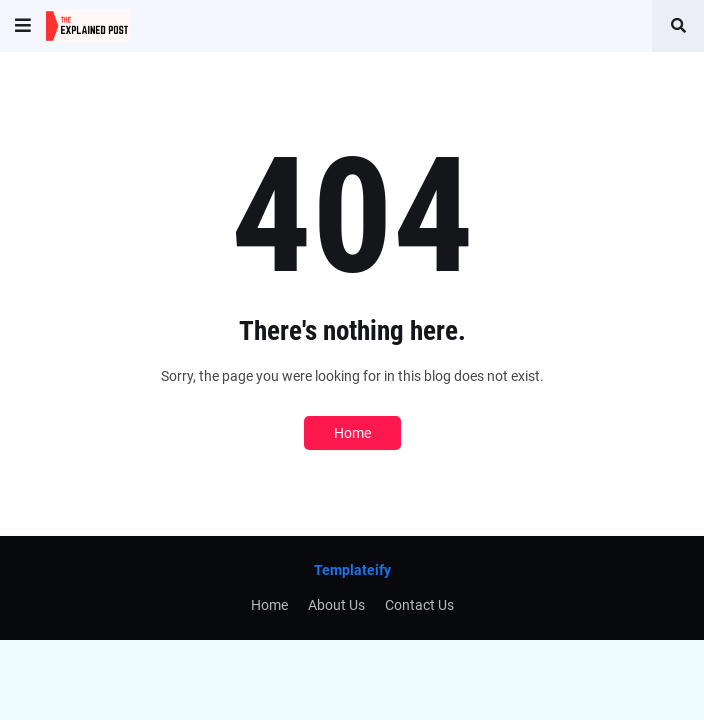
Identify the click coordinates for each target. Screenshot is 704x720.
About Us (336, 605)
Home (352, 433)
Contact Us (419, 605)
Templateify (352, 570)
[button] (23, 26)
